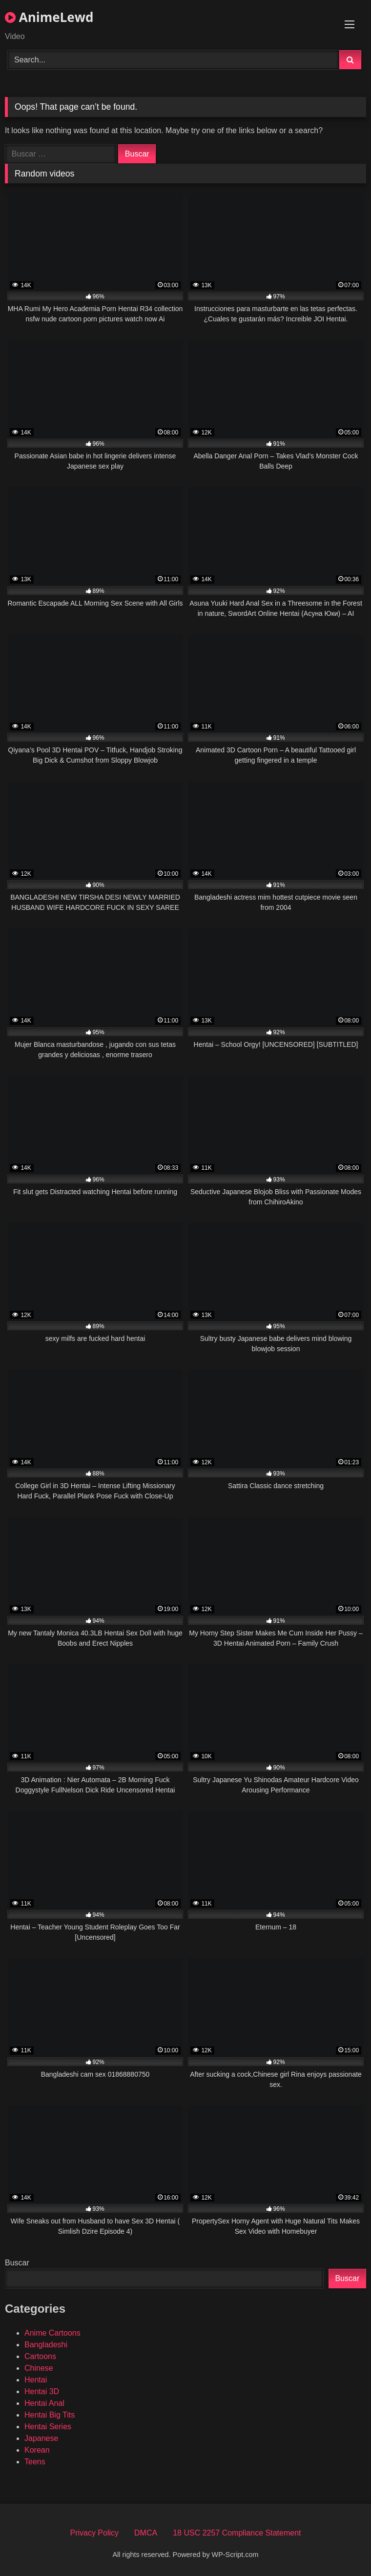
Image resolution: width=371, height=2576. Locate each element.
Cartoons (40, 2356)
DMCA (145, 2533)
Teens (34, 2462)
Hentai (35, 2380)
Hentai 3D (41, 2391)
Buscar (17, 2263)
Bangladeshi (45, 2344)
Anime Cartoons (52, 2333)
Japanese (41, 2438)
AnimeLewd (49, 17)
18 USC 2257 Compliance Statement (237, 2533)
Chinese (38, 2368)
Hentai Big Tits (49, 2415)
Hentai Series (47, 2426)
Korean (37, 2450)
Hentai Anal (44, 2403)
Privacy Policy (94, 2533)
